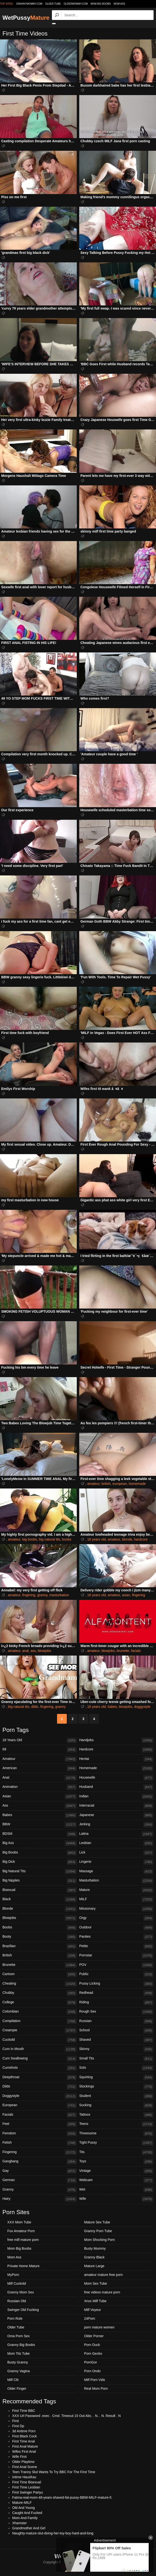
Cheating (39, 1984)
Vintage (116, 2171)
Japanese (116, 1815)
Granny (39, 2190)
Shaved (116, 2040)
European (39, 2105)
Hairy (39, 2199)
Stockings (116, 2087)
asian (126, 1595)
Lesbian (116, 1843)
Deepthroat (39, 2077)
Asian (39, 1797)
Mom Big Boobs (101, 3)
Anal (39, 1778)
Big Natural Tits (39, 1871)
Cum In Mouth (39, 2049)
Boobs (39, 1928)
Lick (116, 1853)
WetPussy (25, 17)
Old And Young (23, 2508)
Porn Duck (92, 2345)
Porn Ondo (92, 2371)
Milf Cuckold (16, 2283)
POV (116, 1965)
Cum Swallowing (39, 2059)
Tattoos (116, 2115)
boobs (66, 1539)
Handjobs (116, 1740)
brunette (123, 1651)
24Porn (89, 2318)
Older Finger (16, 2388)
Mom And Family (25, 2518)
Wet (116, 2190)
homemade (137, 1484)
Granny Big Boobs (21, 2345)
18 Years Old (39, 1740)
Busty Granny (17, 2362)
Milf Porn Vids (94, 2380)
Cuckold (39, 2040)
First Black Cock (24, 2436)
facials (136, 1651)
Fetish (39, 2143)
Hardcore (116, 1750)
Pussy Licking (116, 1984)
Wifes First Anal (24, 2451)
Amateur (39, 1759)
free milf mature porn (23, 2240)
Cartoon (39, 1974)
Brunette (39, 1965)
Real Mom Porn (96, 2388)
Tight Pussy (116, 2143)
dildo (35, 1707)
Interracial (116, 1806)
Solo (116, 2068)
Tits (116, 2152)
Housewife (116, 1778)
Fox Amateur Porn (21, 2231)
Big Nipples (39, 1881)
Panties (116, 1937)
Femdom (39, 2134)
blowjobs (44, 1651)
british (105, 1484)
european (119, 1484)
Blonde (39, 1909)
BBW (39, 1824)
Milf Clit (13, 2380)
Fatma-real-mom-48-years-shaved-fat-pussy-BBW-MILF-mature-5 (61, 2497)
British (39, 1956)
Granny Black (94, 2257)
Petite (116, 1946)
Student (116, 2096)
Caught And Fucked (27, 2513)
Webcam (116, 2180)
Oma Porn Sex (18, 2336)
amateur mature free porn (103, 2275)
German (39, 2180)
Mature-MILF (22, 2503)
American (39, 1768)
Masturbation (116, 1881)
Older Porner (94, 2336)
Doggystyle (39, 2096)
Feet (39, 2124)
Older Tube (15, 2327)
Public (116, 1974)
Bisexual (39, 1890)
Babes (39, 1815)
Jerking (116, 1824)
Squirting (116, 2077)
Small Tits (116, 2059)
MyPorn (13, 2275)
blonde (127, 1539)
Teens (116, 2124)
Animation (39, 1787)
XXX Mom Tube (19, 2222)
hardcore (140, 1539)
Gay (39, 2171)
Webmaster (71, 2567)
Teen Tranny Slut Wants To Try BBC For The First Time (53, 2472)
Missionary (116, 1909)
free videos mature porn (102, 2292)
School (116, 2030)
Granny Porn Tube (98, 2231)
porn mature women (99, 2327)
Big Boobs (39, 1853)
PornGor (90, 2362)
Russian (116, 2021)
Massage (116, 1871)
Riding (116, 2003)
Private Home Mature (23, 2266)
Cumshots (39, 2068)
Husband (116, 1787)
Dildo (39, 2087)
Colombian (39, 2012)
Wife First (19, 2457)
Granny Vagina (18, 2371)
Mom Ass (119, 3)
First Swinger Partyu (27, 2492)
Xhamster (19, 2523)
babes (112, 1707)
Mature (116, 1890)
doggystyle (142, 1707)
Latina (116, 1834)
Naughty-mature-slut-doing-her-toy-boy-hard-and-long (52, 2533)
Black (39, 1899)
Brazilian (39, 1946)
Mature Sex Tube (97, 2222)
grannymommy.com (29, 3)
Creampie (39, 2030)
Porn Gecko (93, 2353)
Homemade (116, 1768)
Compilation (39, 2021)
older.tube (53, 3)
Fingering (39, 2152)
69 (39, 1750)
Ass (39, 1806)
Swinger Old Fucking (23, 2310)
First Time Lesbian (26, 2487)
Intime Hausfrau (24, 2477)
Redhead (116, 1993)
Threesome (116, 2134)
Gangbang (39, 2162)
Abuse (88, 2567)
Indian (116, 1797)
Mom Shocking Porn (99, 2240)
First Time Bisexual (26, 2482)
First (15, 2421)
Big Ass (39, 1843)
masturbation (59, 1595)
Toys (116, 2162)
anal (25, 1651)
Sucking (116, 2105)
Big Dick (39, 1862)
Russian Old (16, 2301)
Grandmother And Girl (28, 2528)
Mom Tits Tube (18, 2353)
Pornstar (116, 1956)
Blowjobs (39, 1918)
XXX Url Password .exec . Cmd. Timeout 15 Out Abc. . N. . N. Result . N (66, 2416)
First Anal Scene (24, 2467)
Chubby (39, 1993)
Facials (39, 2115)
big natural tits (49, 1539)
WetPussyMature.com (96, 2562)
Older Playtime (23, 2462)
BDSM (39, 1834)
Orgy (116, 1918)
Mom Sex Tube (95, 2283)
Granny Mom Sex (20, 2292)
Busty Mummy (95, 2248)
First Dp (18, 2426)
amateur (93, 1484)
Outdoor (116, 1928)
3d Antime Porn (24, 2431)
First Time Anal (23, 2441)
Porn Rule (14, 2318)
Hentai (116, 1759)
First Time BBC (23, 2411)
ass (33, 1651)
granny (42, 1595)
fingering (28, 1595)
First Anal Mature (25, 2446)
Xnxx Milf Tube (95, 2301)
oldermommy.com (76, 3)
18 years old (96, 1539)
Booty (39, 1937)
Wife (116, 2199)
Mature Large (94, 2266)
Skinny (116, 2049)
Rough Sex (116, 2012)
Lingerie (116, 1862)
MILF (116, 1899)
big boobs (29, 1539)
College (39, 2003)
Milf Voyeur (92, 2310)
